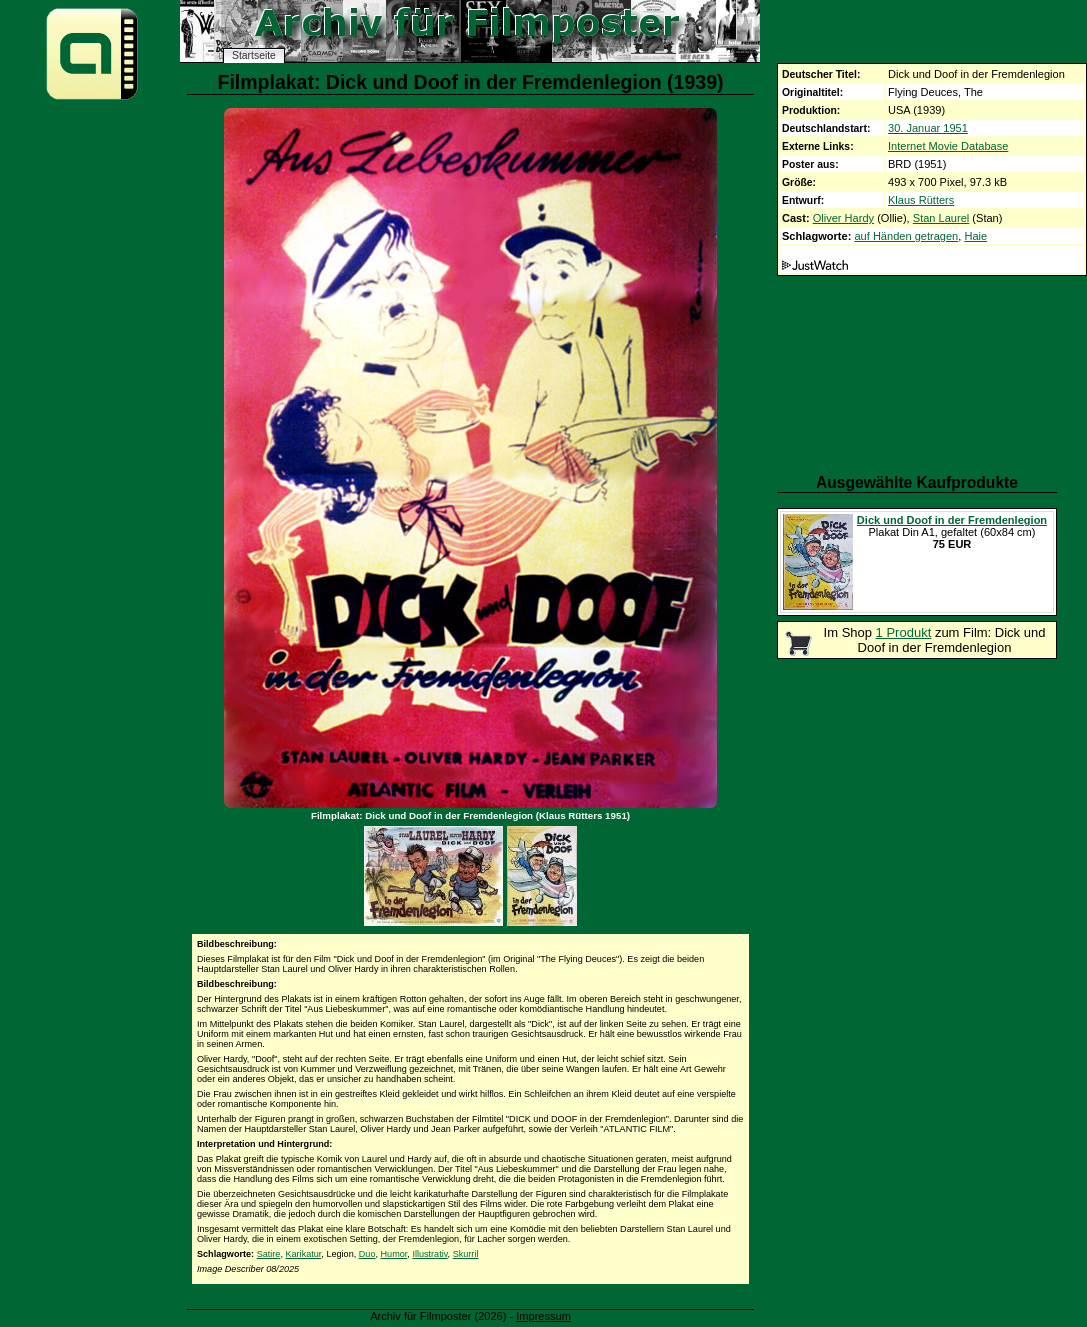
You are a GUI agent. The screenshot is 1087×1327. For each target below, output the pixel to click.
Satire (269, 1254)
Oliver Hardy (843, 218)
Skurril (466, 1254)
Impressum (543, 1316)
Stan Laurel (941, 218)
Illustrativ (429, 1254)
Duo (367, 1254)
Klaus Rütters (921, 200)
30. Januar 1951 (928, 128)
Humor (394, 1254)
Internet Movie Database (948, 146)
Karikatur (303, 1254)
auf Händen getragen (906, 236)
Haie (975, 236)
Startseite (254, 55)
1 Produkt (904, 632)
